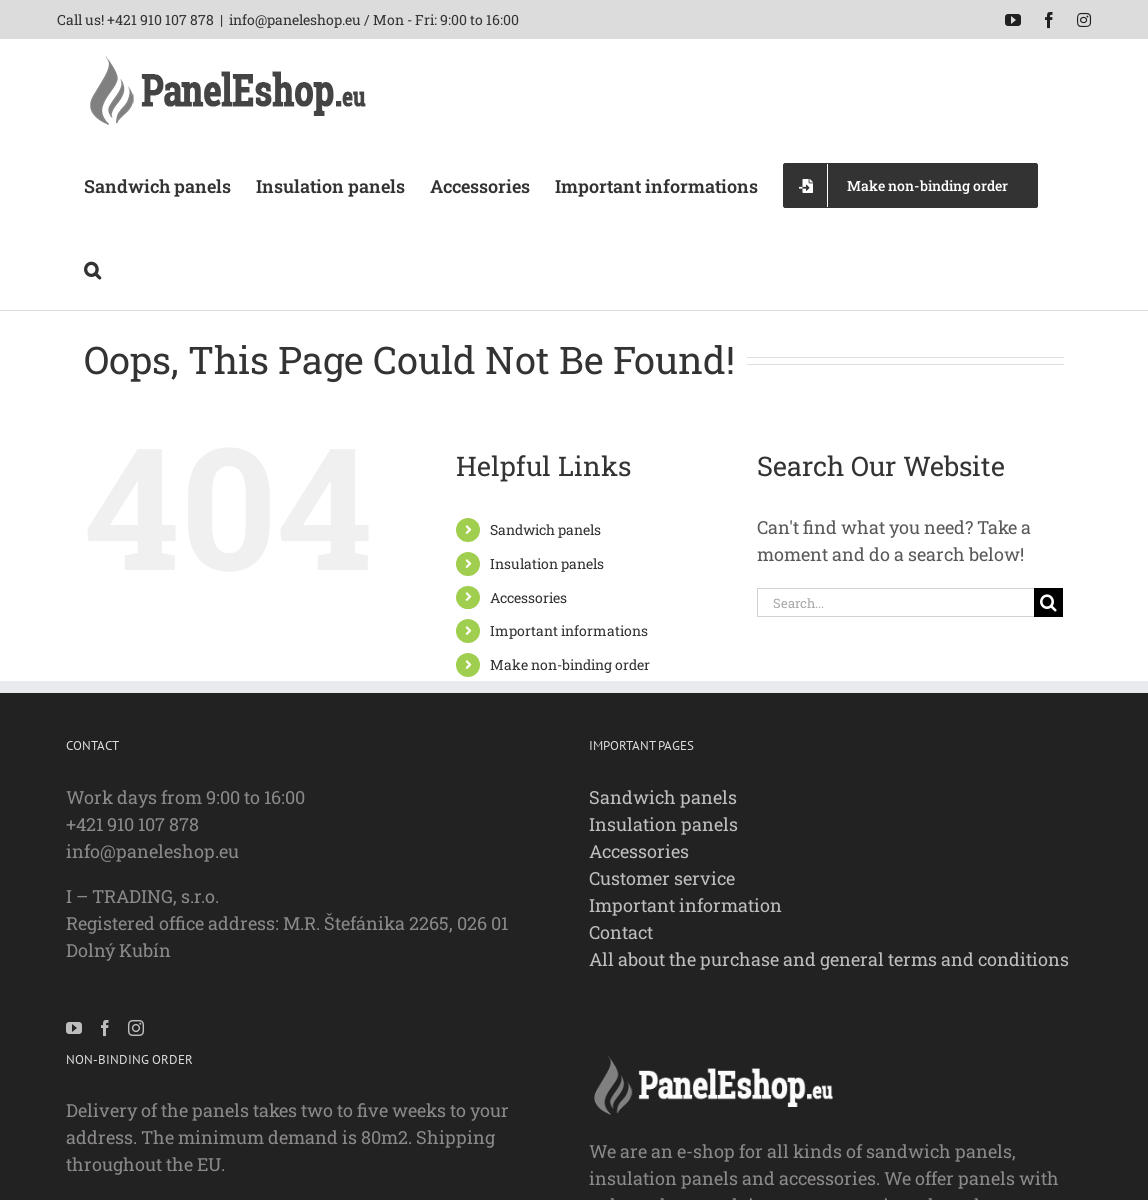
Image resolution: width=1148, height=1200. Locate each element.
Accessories (528, 597)
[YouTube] (74, 1028)
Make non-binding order (570, 664)
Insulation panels (547, 563)
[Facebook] (105, 1028)
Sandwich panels (545, 529)
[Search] (1048, 602)
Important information (685, 905)
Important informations (569, 630)
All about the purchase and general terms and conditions (829, 959)
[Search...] (895, 602)
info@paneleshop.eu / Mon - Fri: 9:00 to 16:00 (374, 19)
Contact (621, 932)
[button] (92, 268)
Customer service (662, 878)
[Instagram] (136, 1028)
